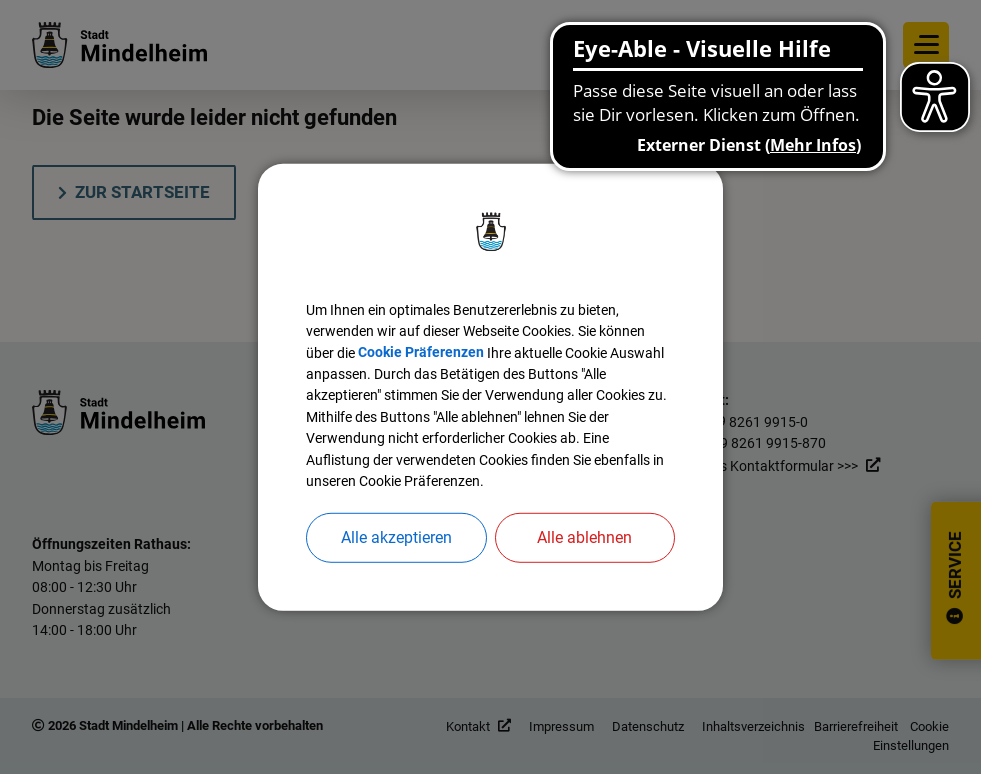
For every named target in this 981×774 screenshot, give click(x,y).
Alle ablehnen (584, 560)
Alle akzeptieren (396, 560)
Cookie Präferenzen (494, 335)
